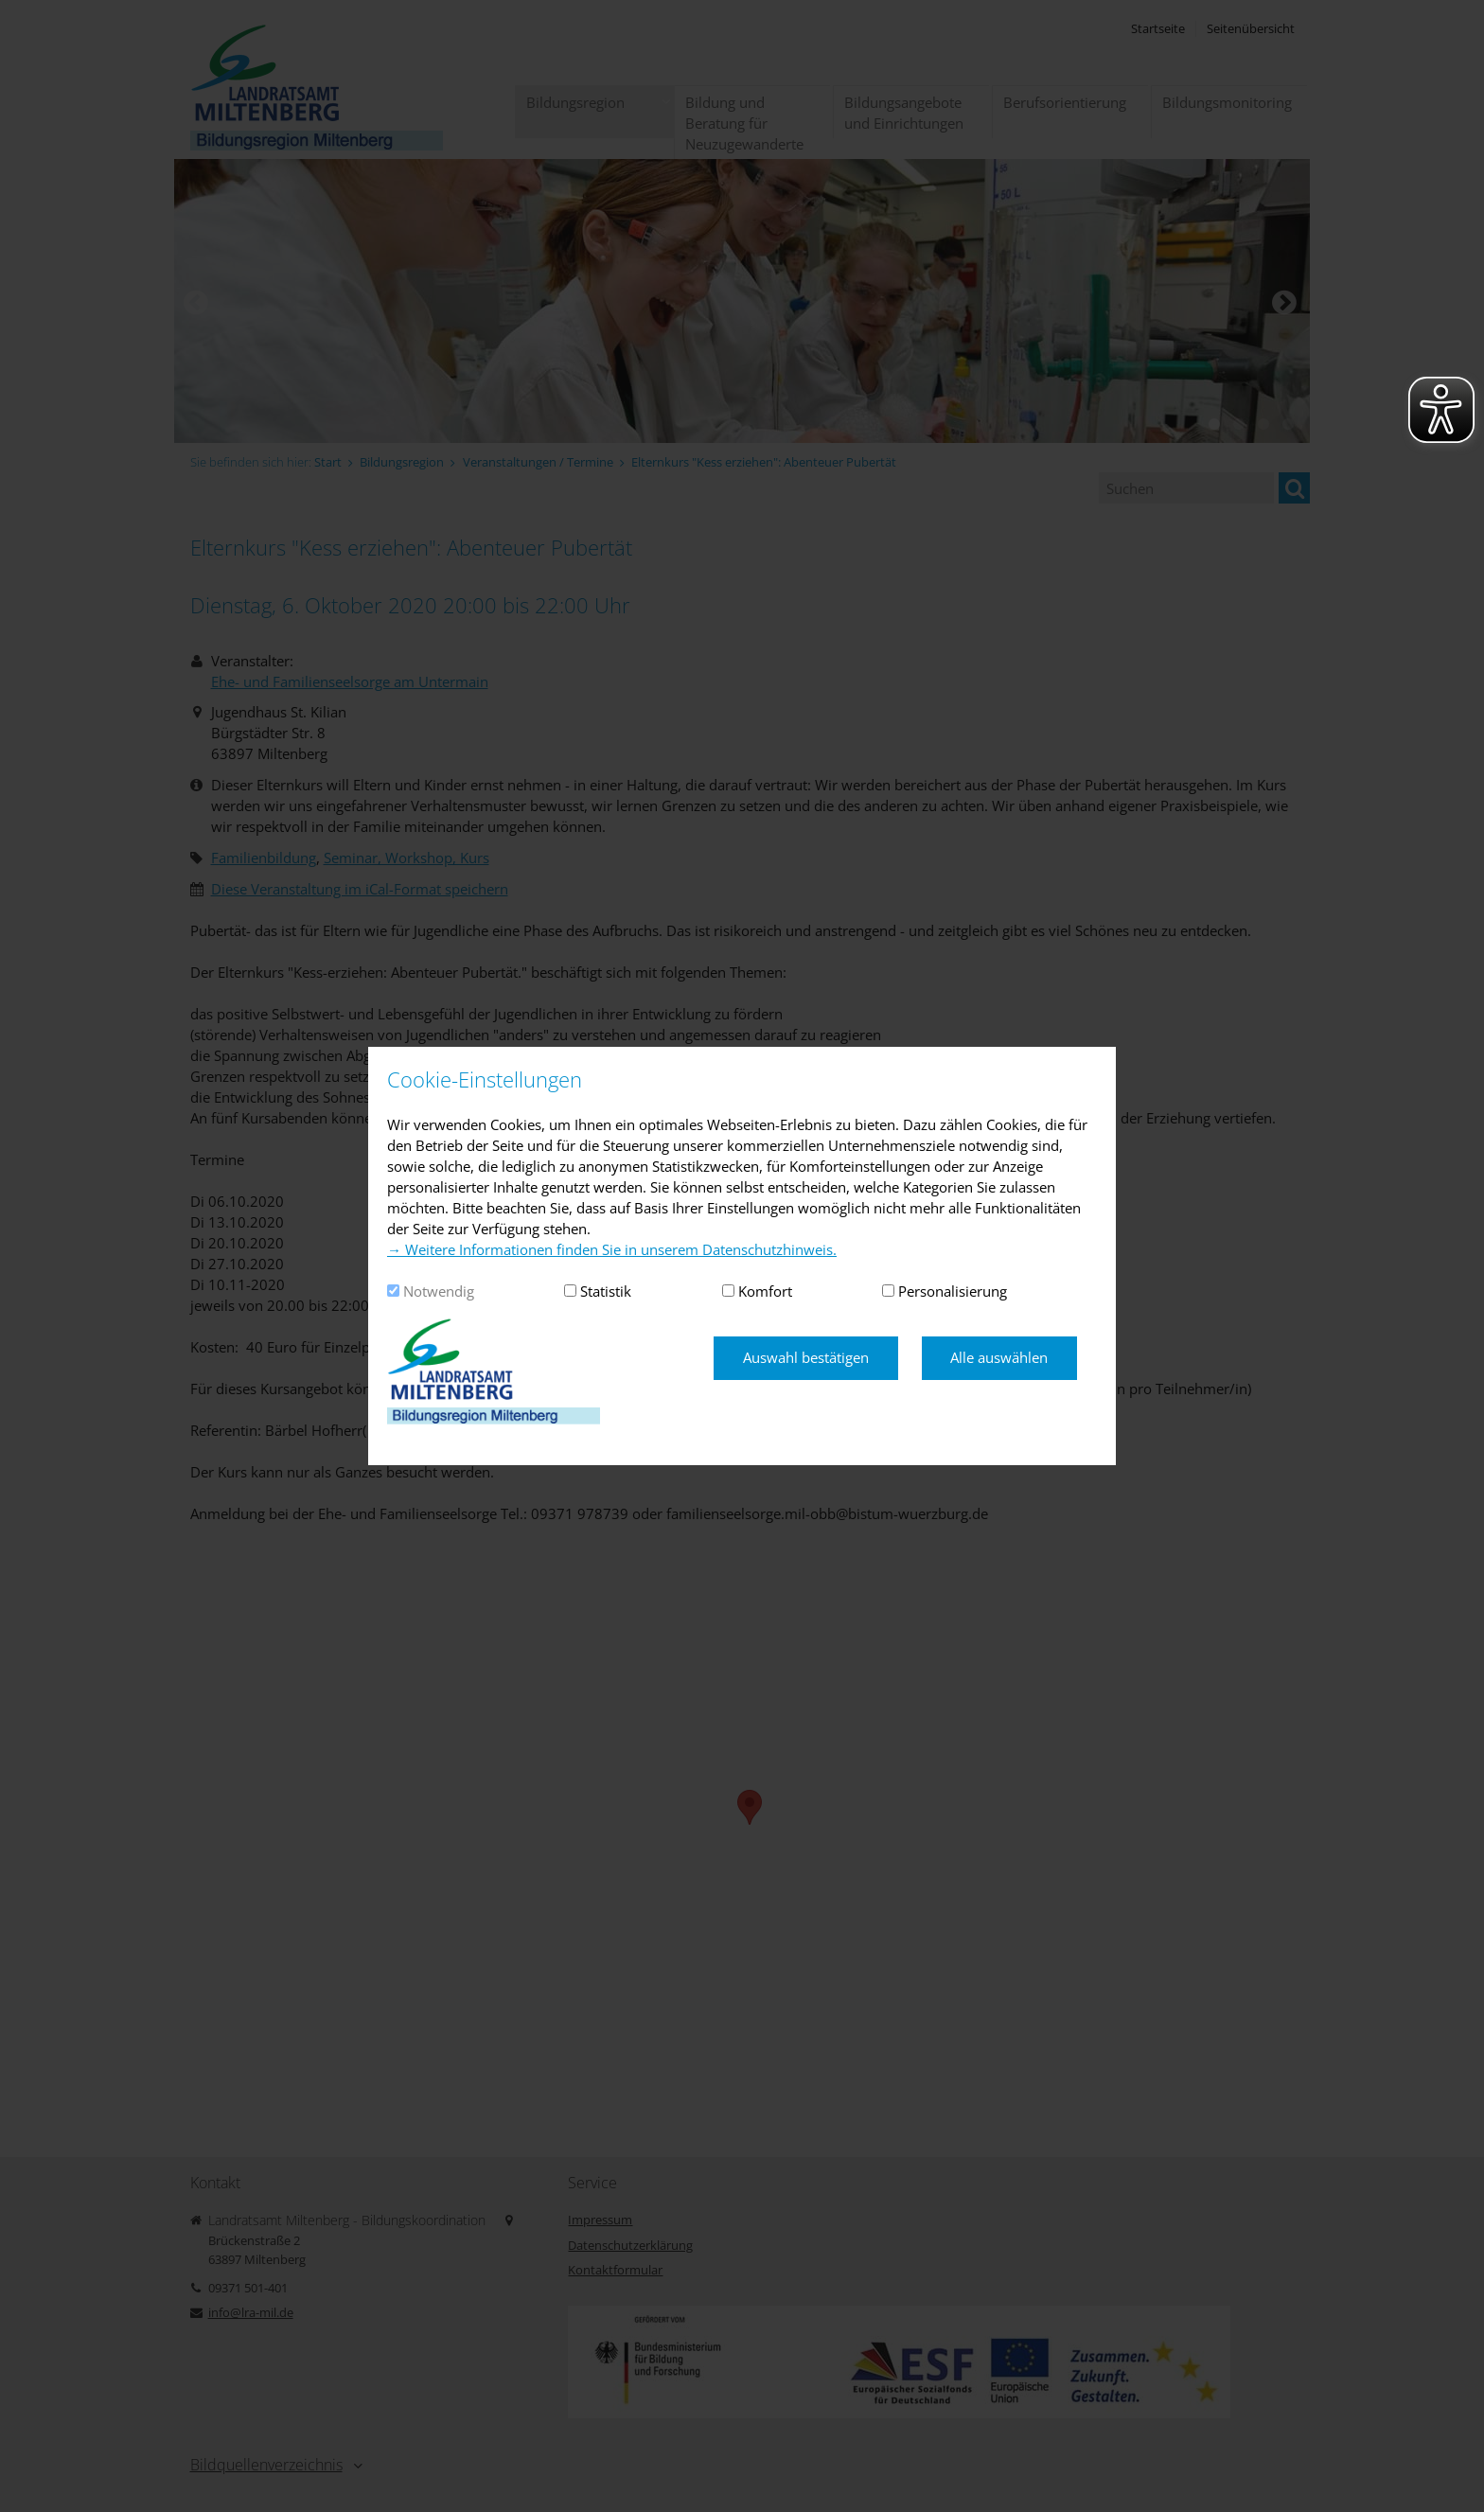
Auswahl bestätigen (806, 1357)
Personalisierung (952, 1291)
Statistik (605, 1291)
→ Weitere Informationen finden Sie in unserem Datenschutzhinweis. (612, 1249)
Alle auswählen (999, 1357)
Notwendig (438, 1291)
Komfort (765, 1291)
